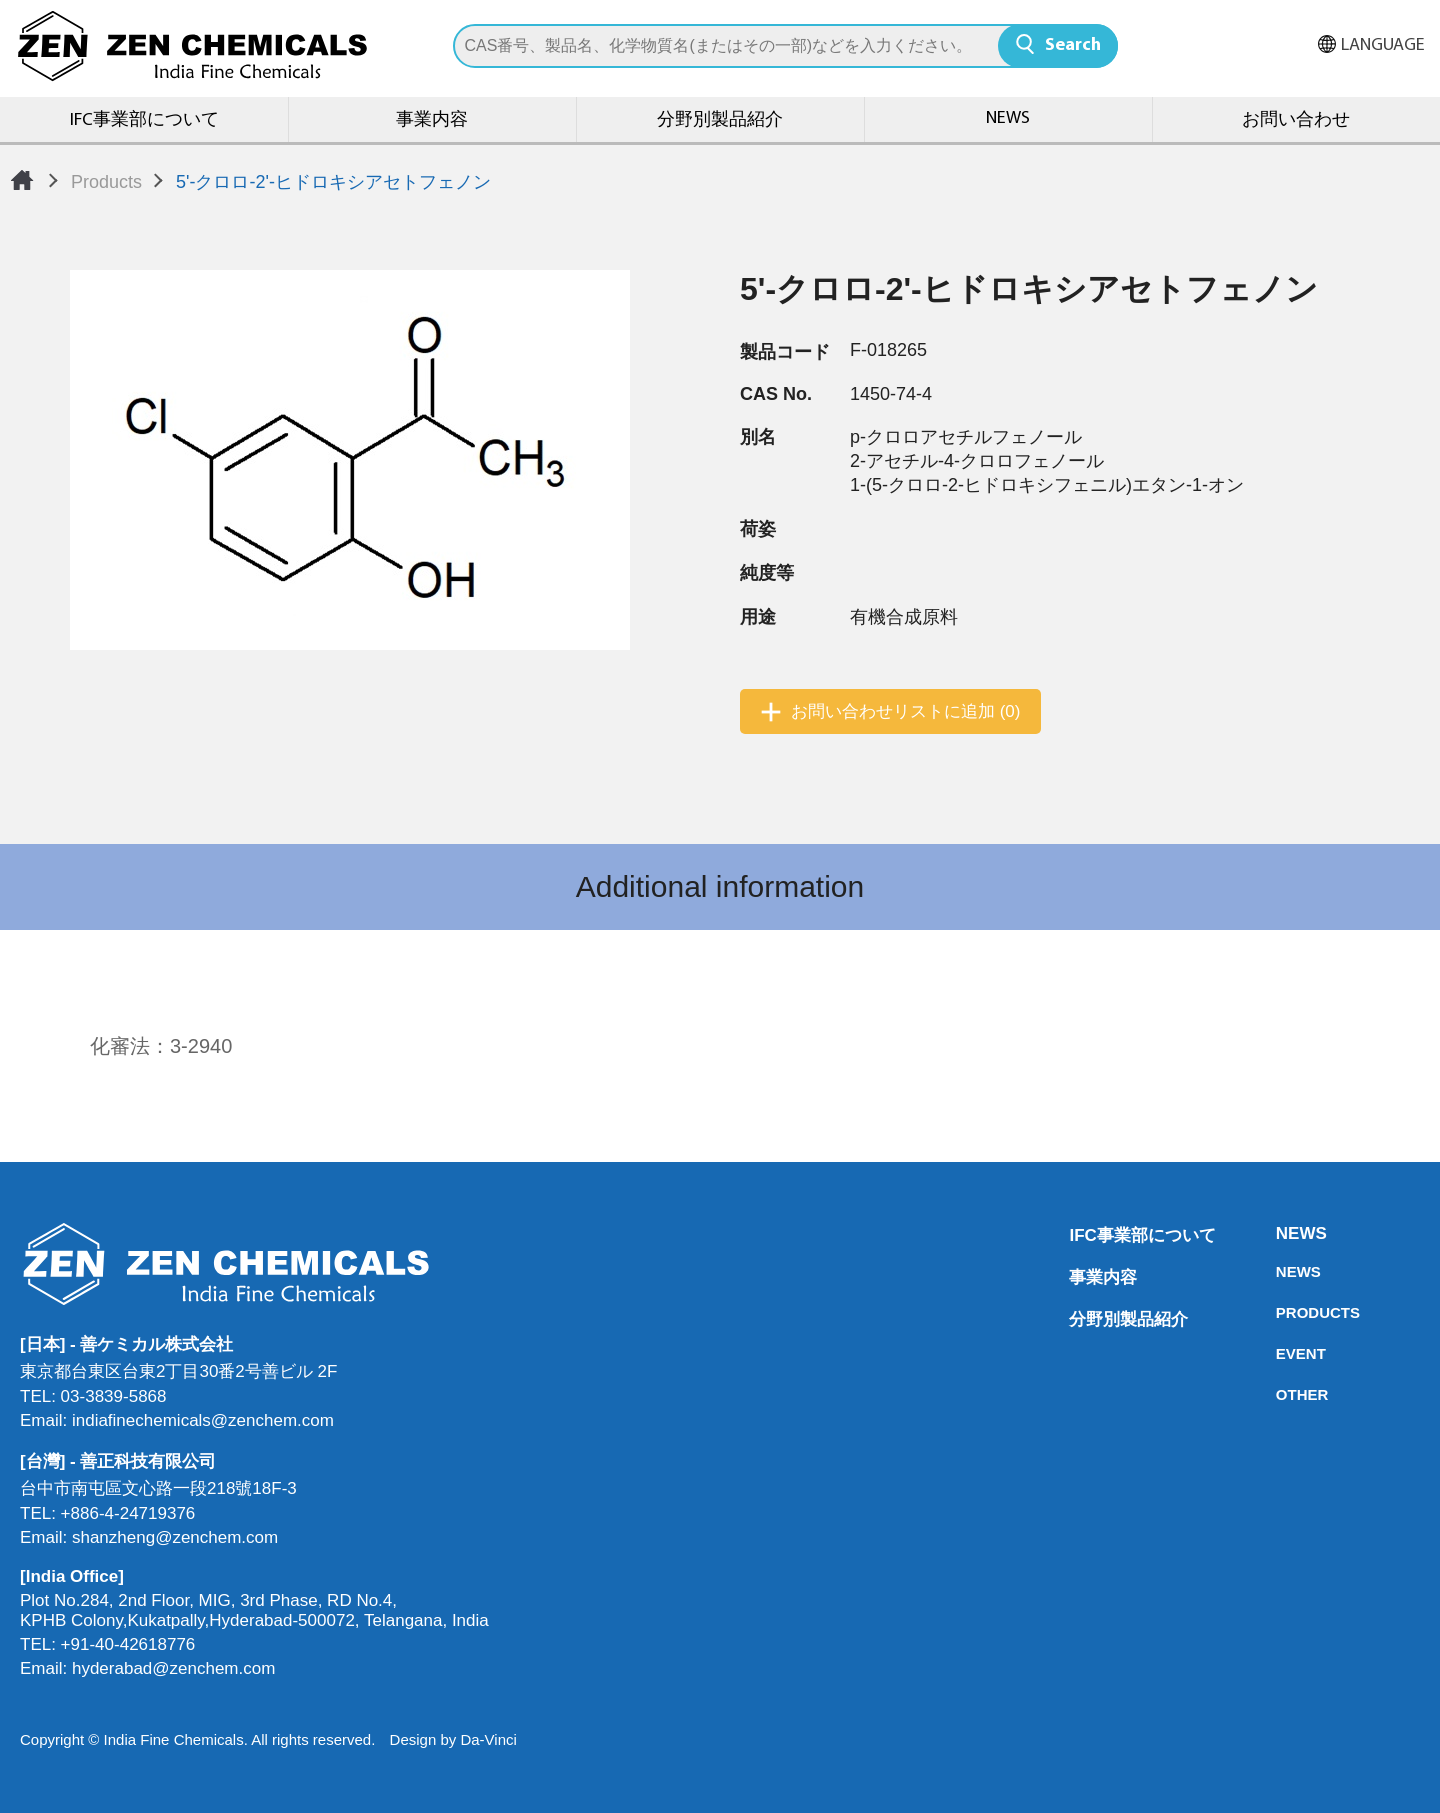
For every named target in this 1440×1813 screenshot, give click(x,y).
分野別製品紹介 (720, 120)
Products (106, 182)
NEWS (1008, 118)
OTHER (1282, 1394)
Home (22, 180)
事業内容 (432, 120)
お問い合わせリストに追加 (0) (906, 711)
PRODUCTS (1282, 1312)
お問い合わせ (1296, 120)
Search (1073, 45)
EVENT (1282, 1353)
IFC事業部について (144, 120)
